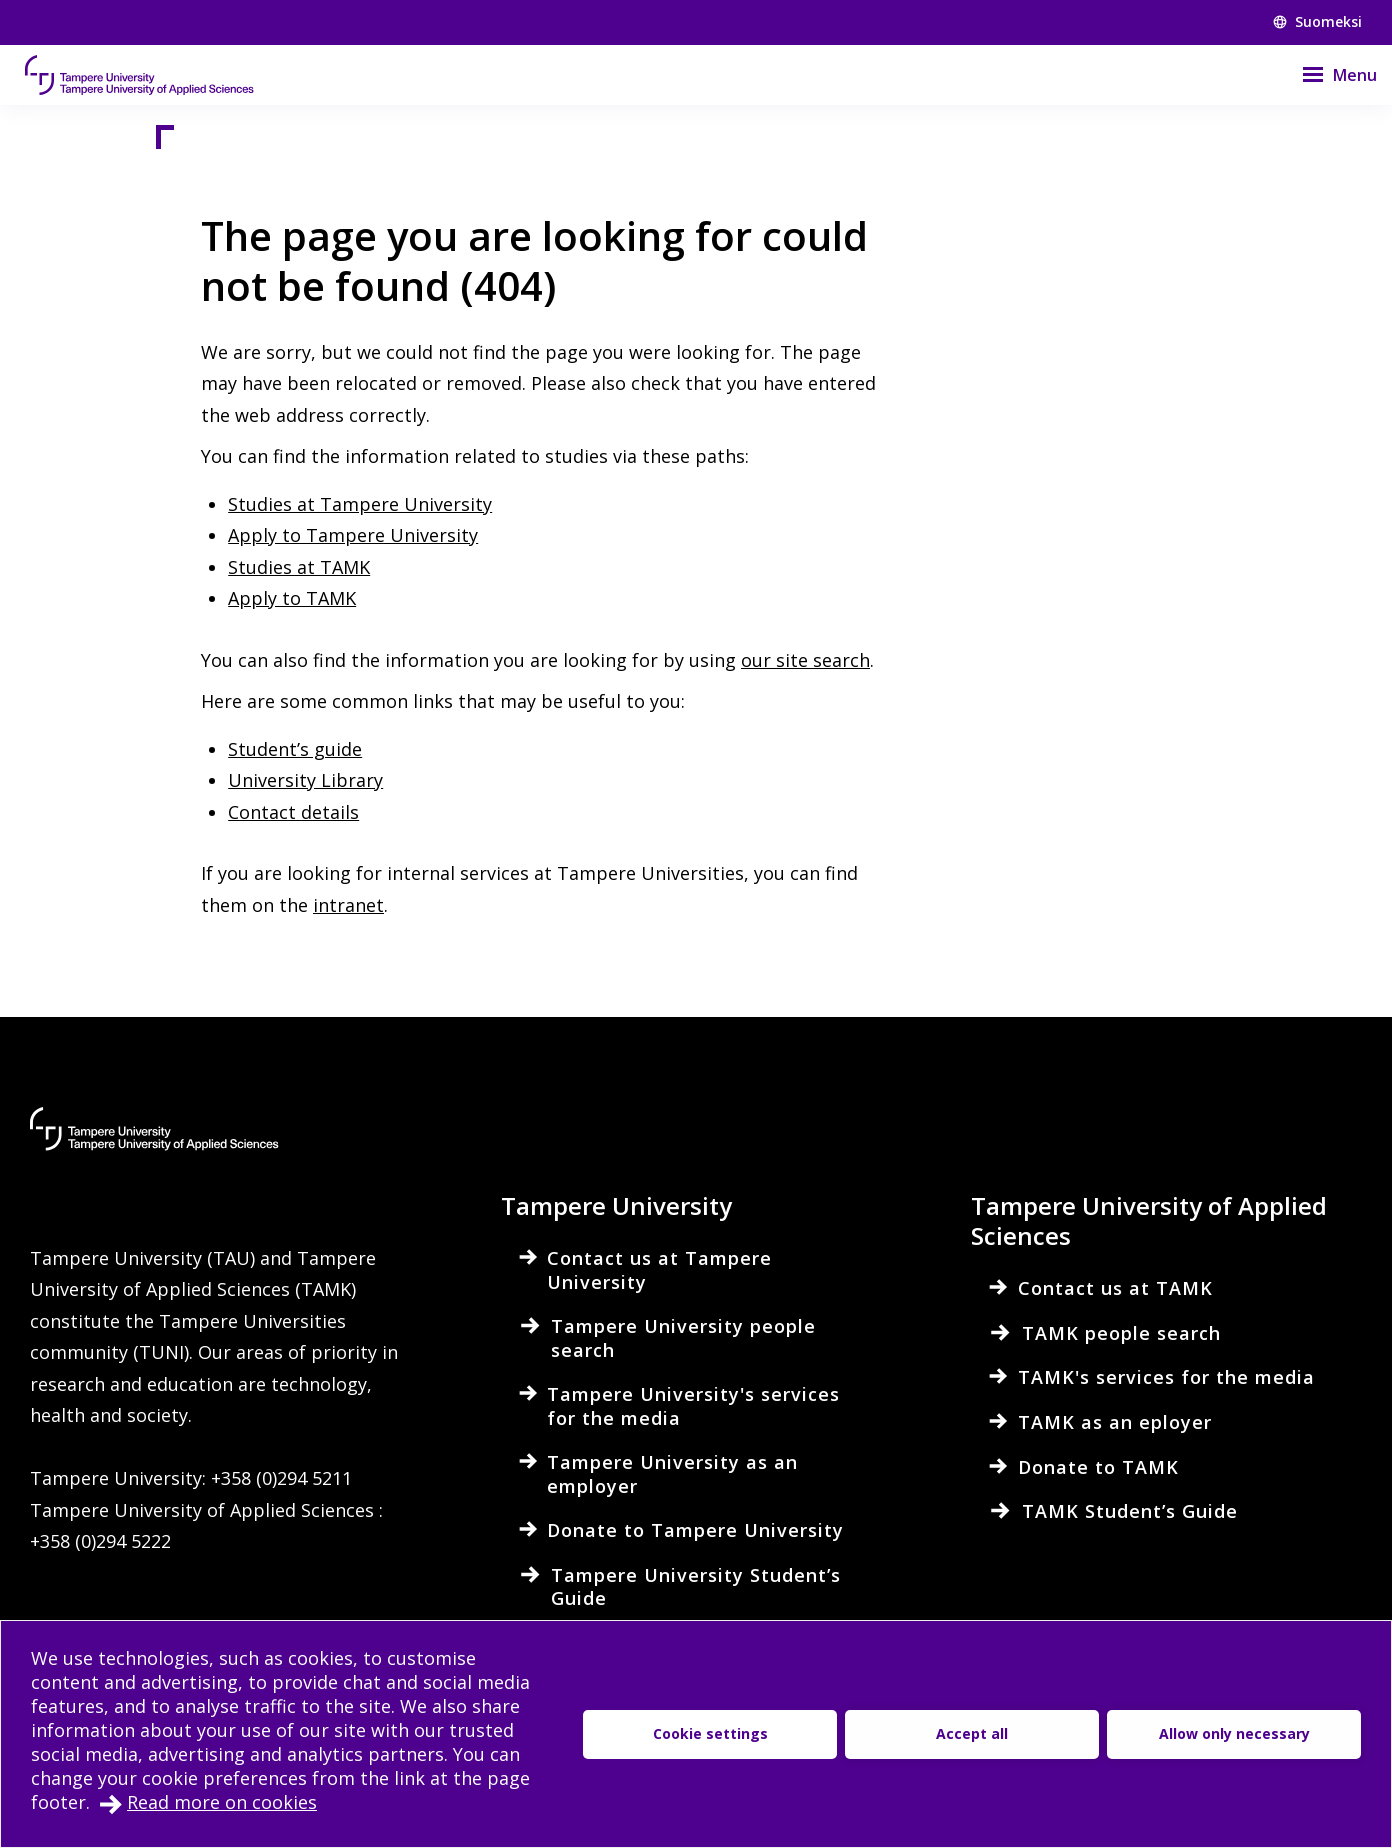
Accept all (972, 1733)
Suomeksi (1317, 21)
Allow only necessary (1234, 1733)
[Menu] (1327, 75)
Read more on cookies (222, 1802)
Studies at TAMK (299, 567)
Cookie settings (710, 1733)
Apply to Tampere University (353, 535)
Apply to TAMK (292, 598)
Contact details (293, 812)
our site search (805, 660)
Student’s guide (295, 749)
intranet (348, 905)
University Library (305, 780)
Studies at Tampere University (360, 504)
